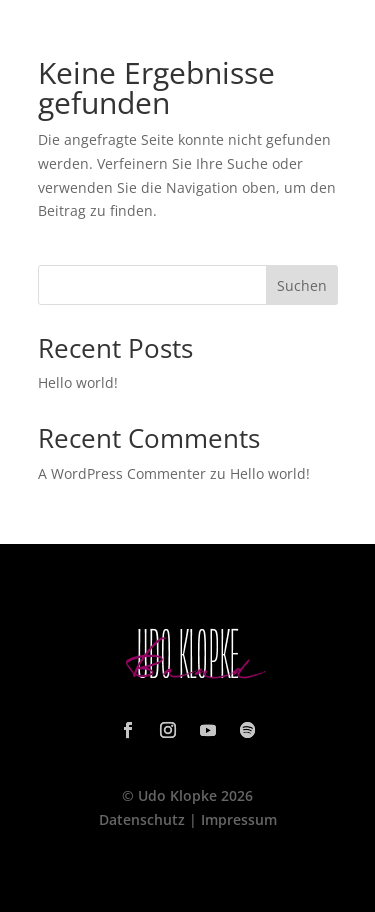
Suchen (302, 285)
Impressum (239, 819)
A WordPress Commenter (122, 473)
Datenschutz (142, 819)
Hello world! (78, 382)
